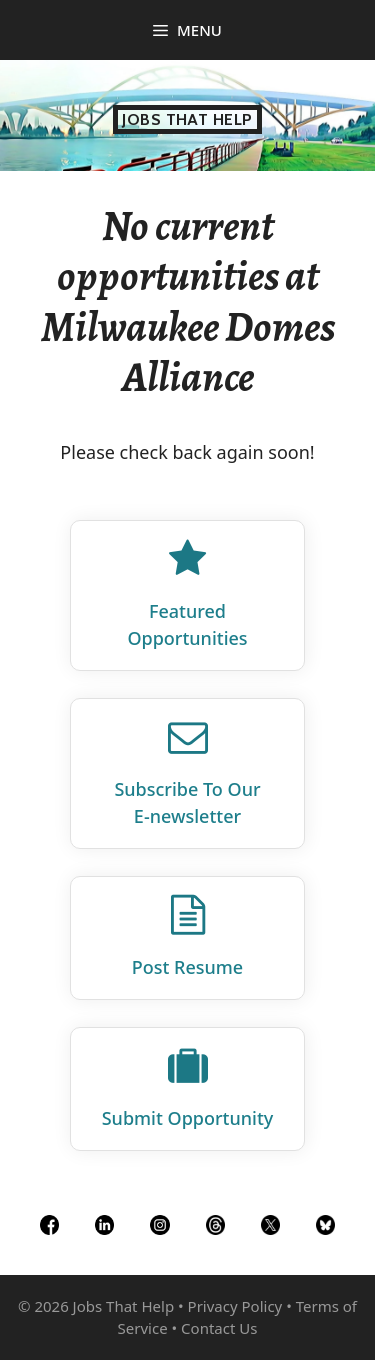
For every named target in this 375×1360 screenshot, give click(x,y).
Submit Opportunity (188, 1118)
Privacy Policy (235, 1306)
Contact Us (219, 1328)
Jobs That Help (187, 119)
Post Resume (187, 967)
